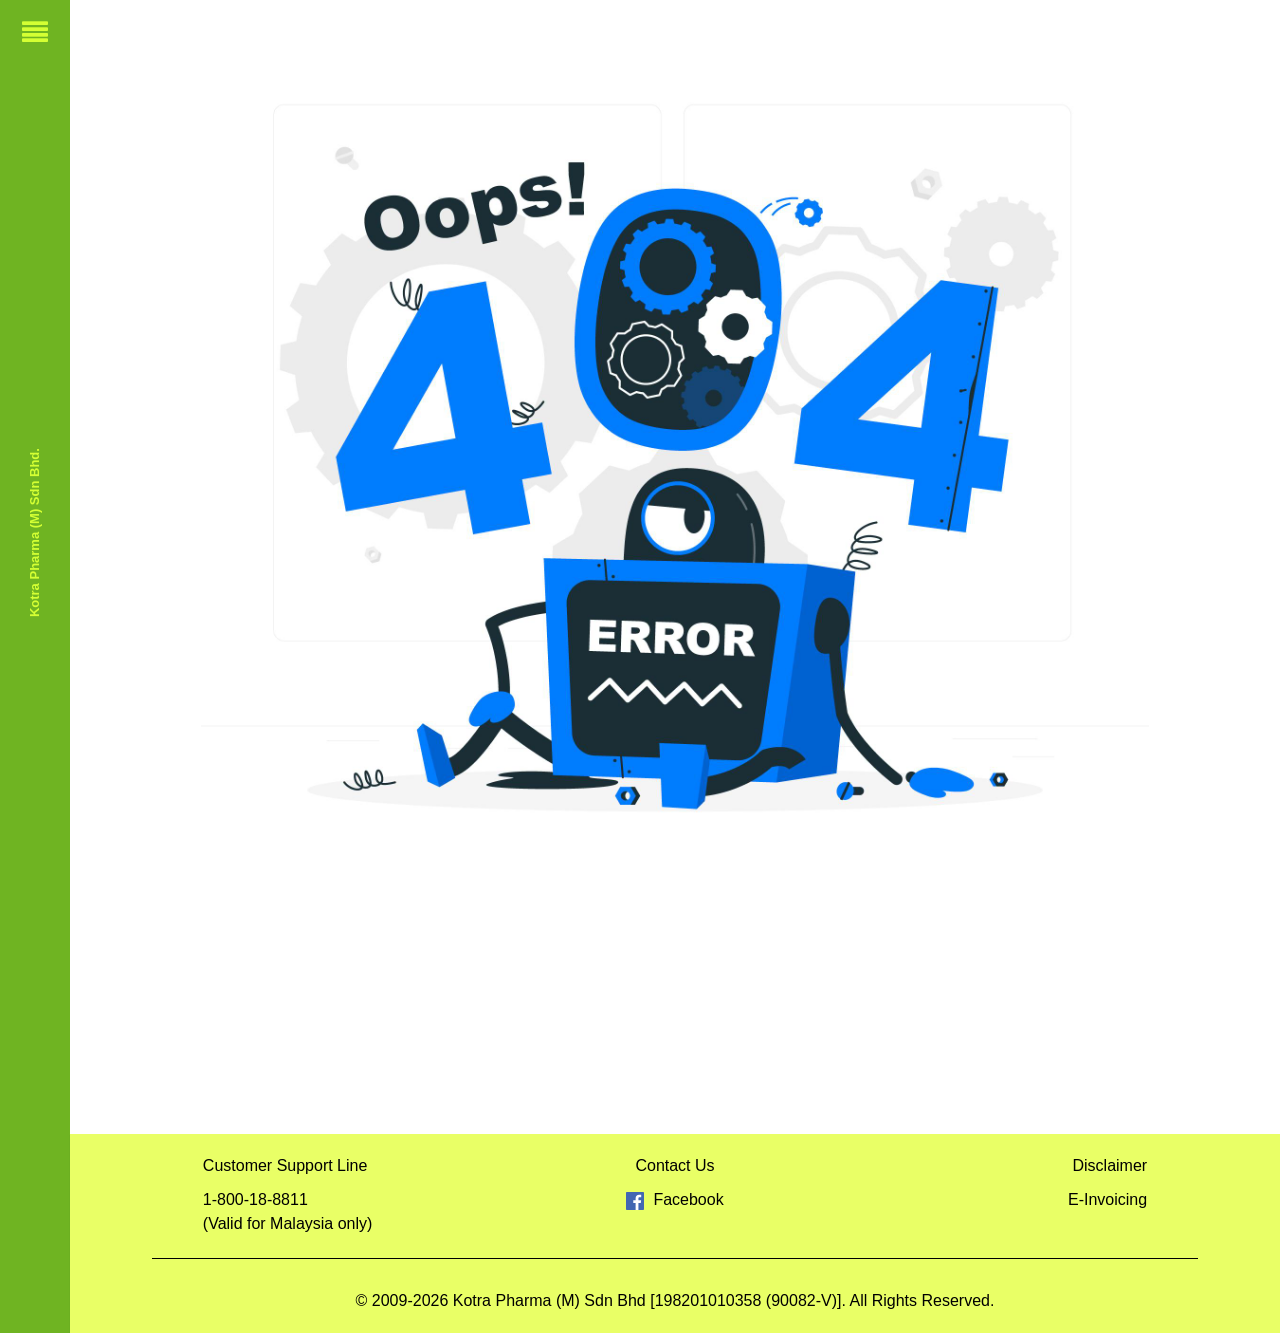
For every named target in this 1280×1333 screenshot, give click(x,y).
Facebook (674, 1199)
